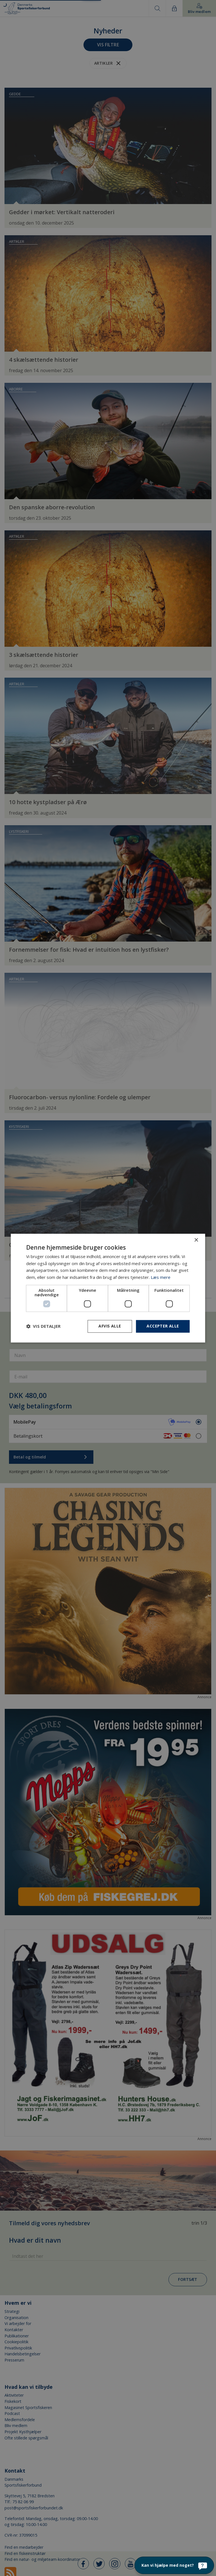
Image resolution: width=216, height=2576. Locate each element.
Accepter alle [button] (163, 1326)
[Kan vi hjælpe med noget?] (174, 2565)
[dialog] (108, 1288)
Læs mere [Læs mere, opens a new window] (160, 1277)
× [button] (196, 1240)
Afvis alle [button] (109, 1326)
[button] (43, 1326)
